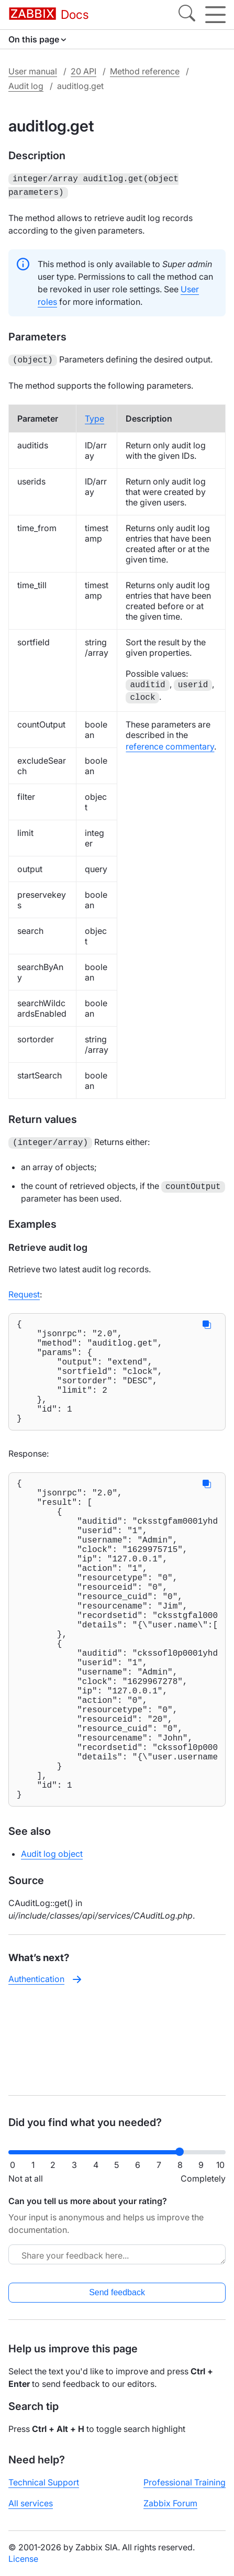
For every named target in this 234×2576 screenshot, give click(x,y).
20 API (83, 71)
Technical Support (43, 2482)
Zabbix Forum (170, 2503)
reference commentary (170, 743)
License (23, 2558)
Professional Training (184, 2482)
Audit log (25, 86)
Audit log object (52, 1944)
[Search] (187, 15)
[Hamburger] (215, 14)
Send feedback (117, 2292)
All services (30, 2503)
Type (94, 415)
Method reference (145, 71)
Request (24, 1290)
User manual (32, 71)
